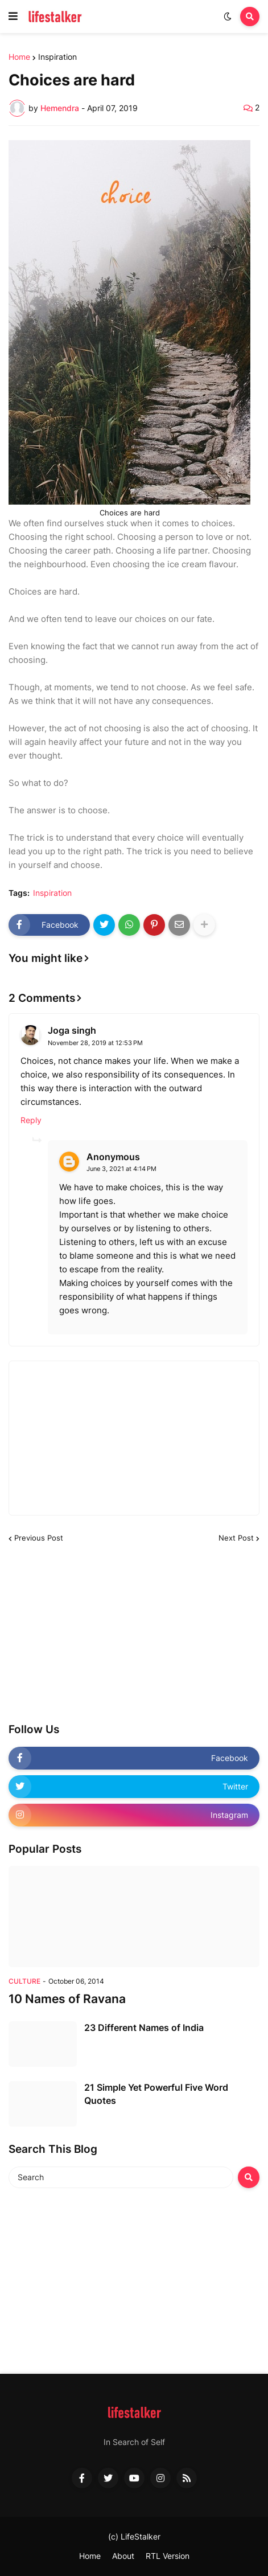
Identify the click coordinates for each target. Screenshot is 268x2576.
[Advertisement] (94, 1633)
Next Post (236, 1537)
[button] (13, 16)
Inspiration (57, 57)
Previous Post (38, 1537)
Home (19, 57)
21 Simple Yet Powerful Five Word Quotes (156, 2094)
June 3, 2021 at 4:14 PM (121, 1169)
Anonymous (113, 1156)
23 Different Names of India (144, 2027)
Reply (31, 1120)
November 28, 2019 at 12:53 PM (95, 1043)
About (123, 2556)
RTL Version (167, 2556)
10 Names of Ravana (67, 1999)
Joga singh (72, 1030)
